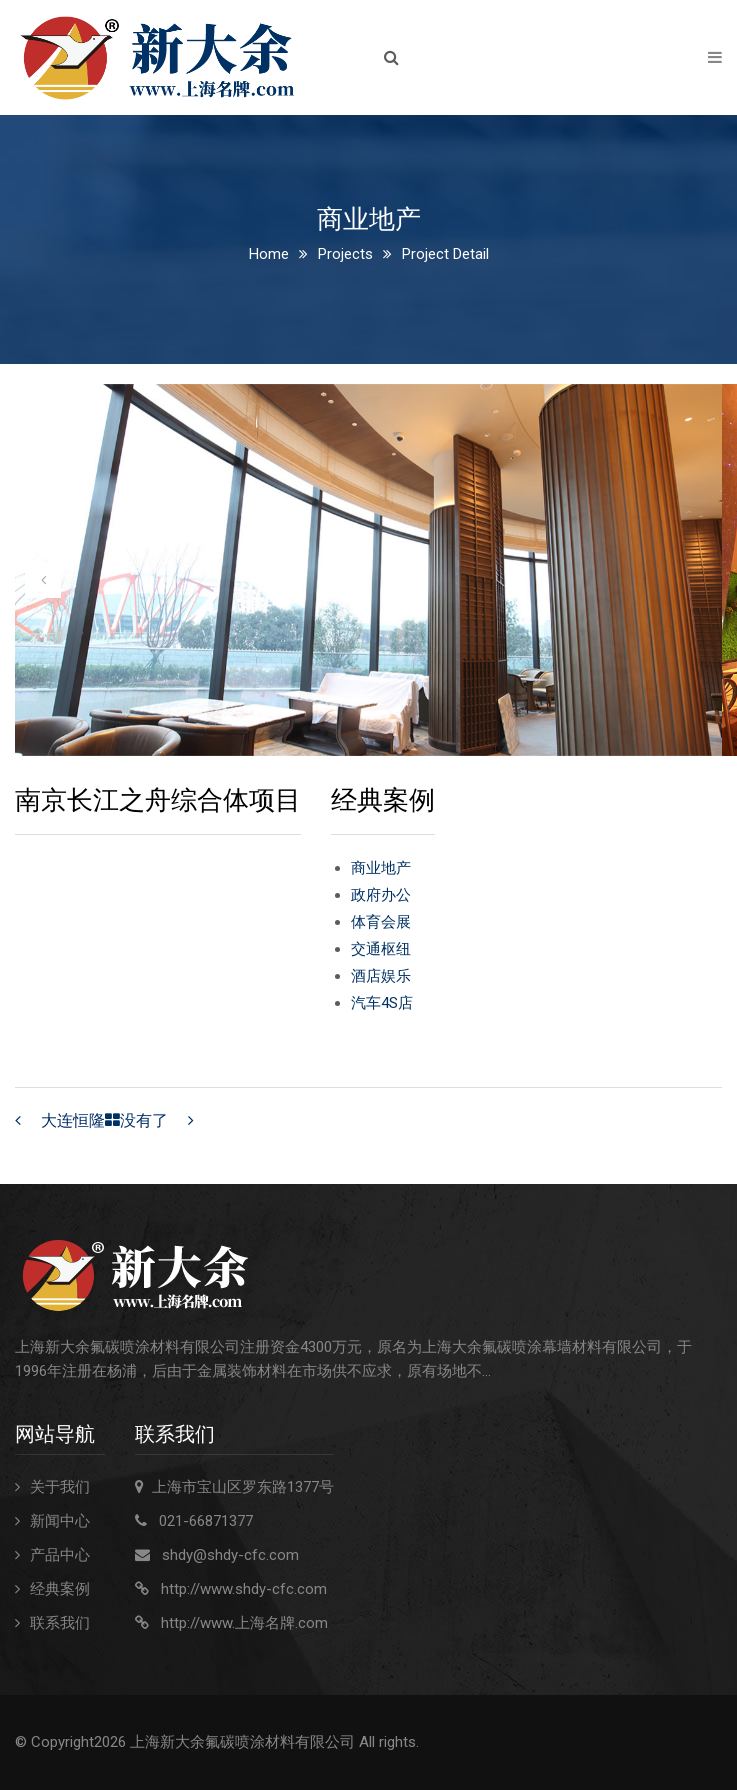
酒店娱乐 (381, 976)
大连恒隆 (73, 1120)
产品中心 (60, 1555)
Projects (345, 254)
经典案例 (60, 1589)
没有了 (144, 1120)
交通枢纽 (381, 949)
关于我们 (60, 1487)
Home (269, 254)
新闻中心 (60, 1521)
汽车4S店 (382, 1003)
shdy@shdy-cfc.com (230, 1555)
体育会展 (381, 922)
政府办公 (381, 895)
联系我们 (60, 1623)
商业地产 (381, 868)
